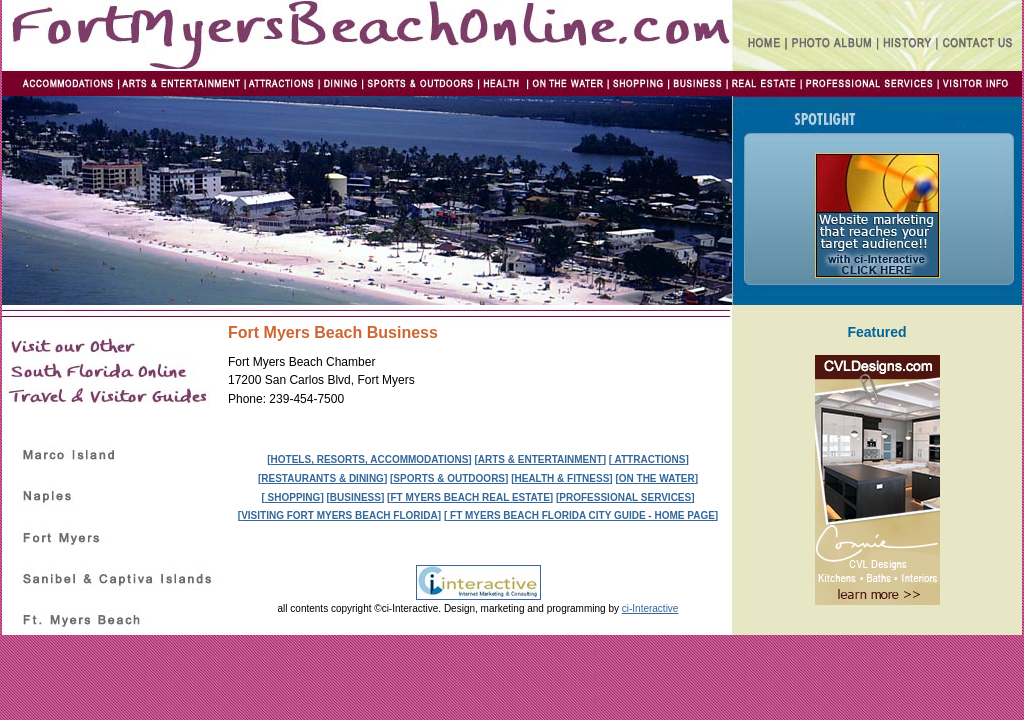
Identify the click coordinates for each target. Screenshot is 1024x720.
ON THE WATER (657, 478)
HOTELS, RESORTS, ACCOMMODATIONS (370, 459)
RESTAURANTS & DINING (322, 478)
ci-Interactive (650, 608)
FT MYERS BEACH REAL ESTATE (469, 497)
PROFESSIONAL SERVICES (625, 497)
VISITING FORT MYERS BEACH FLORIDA (339, 515)
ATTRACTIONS (648, 459)
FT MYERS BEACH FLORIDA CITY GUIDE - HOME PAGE (581, 515)
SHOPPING (293, 497)
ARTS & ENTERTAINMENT (540, 459)
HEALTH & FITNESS (561, 478)
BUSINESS (355, 497)
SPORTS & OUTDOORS (449, 478)
